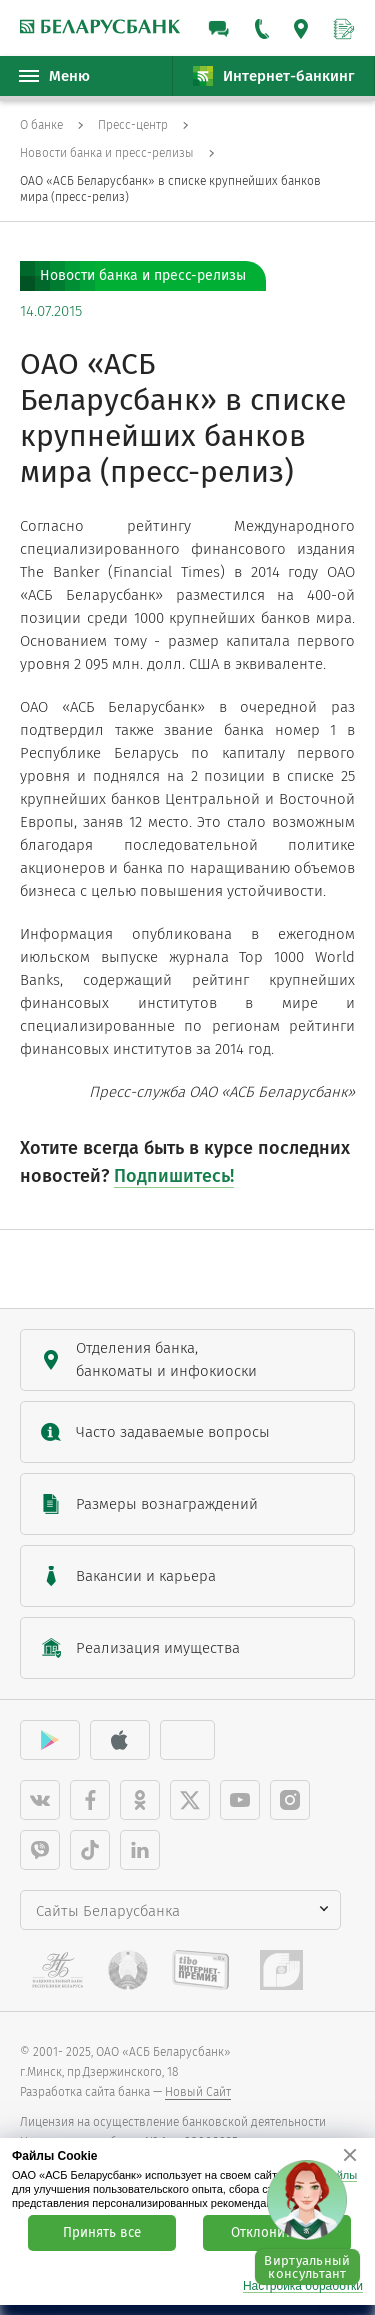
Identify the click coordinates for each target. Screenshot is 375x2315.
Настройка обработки (303, 2286)
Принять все (102, 2233)
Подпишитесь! (174, 1176)
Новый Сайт (198, 2092)
